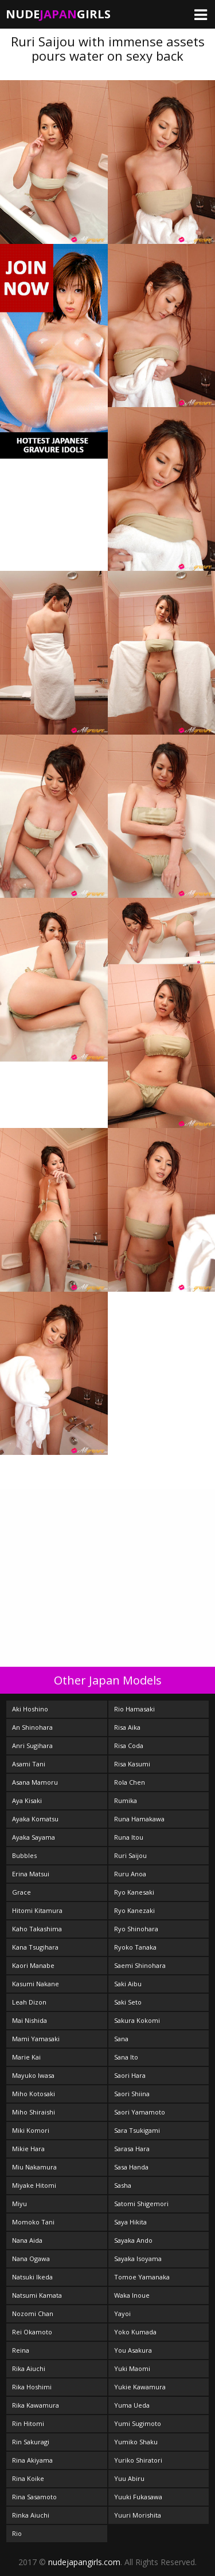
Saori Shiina (132, 2093)
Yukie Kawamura (140, 2386)
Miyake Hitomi (34, 2185)
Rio (17, 2533)
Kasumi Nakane (35, 1983)
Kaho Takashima (37, 1928)
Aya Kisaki (27, 1800)
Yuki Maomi (132, 2368)
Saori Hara (130, 2075)
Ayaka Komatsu (35, 1818)
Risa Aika (127, 1727)
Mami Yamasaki (36, 2038)
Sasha (122, 2185)
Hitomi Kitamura (37, 1910)
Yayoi (122, 2313)
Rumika (125, 1800)
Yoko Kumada (135, 2332)
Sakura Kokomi (137, 2020)
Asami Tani (28, 1764)
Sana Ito (126, 2057)
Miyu (19, 2203)
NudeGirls (58, 14)
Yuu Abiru (129, 2478)
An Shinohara (32, 1727)
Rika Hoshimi (32, 2386)
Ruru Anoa (130, 1873)
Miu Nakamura (34, 2167)
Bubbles (24, 1855)
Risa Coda (128, 1745)
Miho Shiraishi (33, 2112)
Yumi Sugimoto (137, 2423)
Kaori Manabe (33, 1965)
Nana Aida (27, 2240)
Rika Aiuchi (28, 2368)
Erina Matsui (30, 1873)
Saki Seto (128, 2002)
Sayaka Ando (133, 2240)
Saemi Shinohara (140, 1965)
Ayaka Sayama (33, 1837)
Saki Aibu (128, 1983)
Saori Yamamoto (139, 2112)
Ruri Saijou (130, 1855)
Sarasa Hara (132, 2148)
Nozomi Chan (32, 2313)
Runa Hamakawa (139, 1818)
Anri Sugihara (32, 1745)
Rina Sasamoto (34, 2496)
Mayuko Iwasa (33, 2075)
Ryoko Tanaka (135, 1947)
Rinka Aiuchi (30, 2515)
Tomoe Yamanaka (142, 2277)
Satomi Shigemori (141, 2203)
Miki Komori (30, 2130)
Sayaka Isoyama (138, 2258)
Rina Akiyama (32, 2460)
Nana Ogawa (31, 2258)
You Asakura (133, 2350)
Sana (121, 2038)
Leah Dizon (29, 2002)
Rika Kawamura (35, 2405)
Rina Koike (28, 2478)
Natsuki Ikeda (32, 2277)
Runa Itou (128, 1837)
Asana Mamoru (35, 1782)
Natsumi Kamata (37, 2295)
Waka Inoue (132, 2295)
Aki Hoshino (30, 1709)
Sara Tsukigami (137, 2130)
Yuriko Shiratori (138, 2460)
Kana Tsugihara (35, 1947)
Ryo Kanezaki (134, 1910)
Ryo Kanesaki (134, 1892)
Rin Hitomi (28, 2423)
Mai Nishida (29, 2020)
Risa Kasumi (132, 1764)
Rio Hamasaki (134, 1709)
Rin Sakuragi (30, 2441)
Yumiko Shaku (136, 2441)
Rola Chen (129, 1782)
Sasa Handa (131, 2167)
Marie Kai (26, 2057)
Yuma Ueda (132, 2405)
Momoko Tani (33, 2222)
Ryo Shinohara (136, 1928)
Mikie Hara (28, 2148)
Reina (20, 2350)
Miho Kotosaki (33, 2093)
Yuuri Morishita (137, 2515)
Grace (21, 1892)
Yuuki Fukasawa (138, 2496)
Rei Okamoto (32, 2332)
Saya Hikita (130, 2222)
